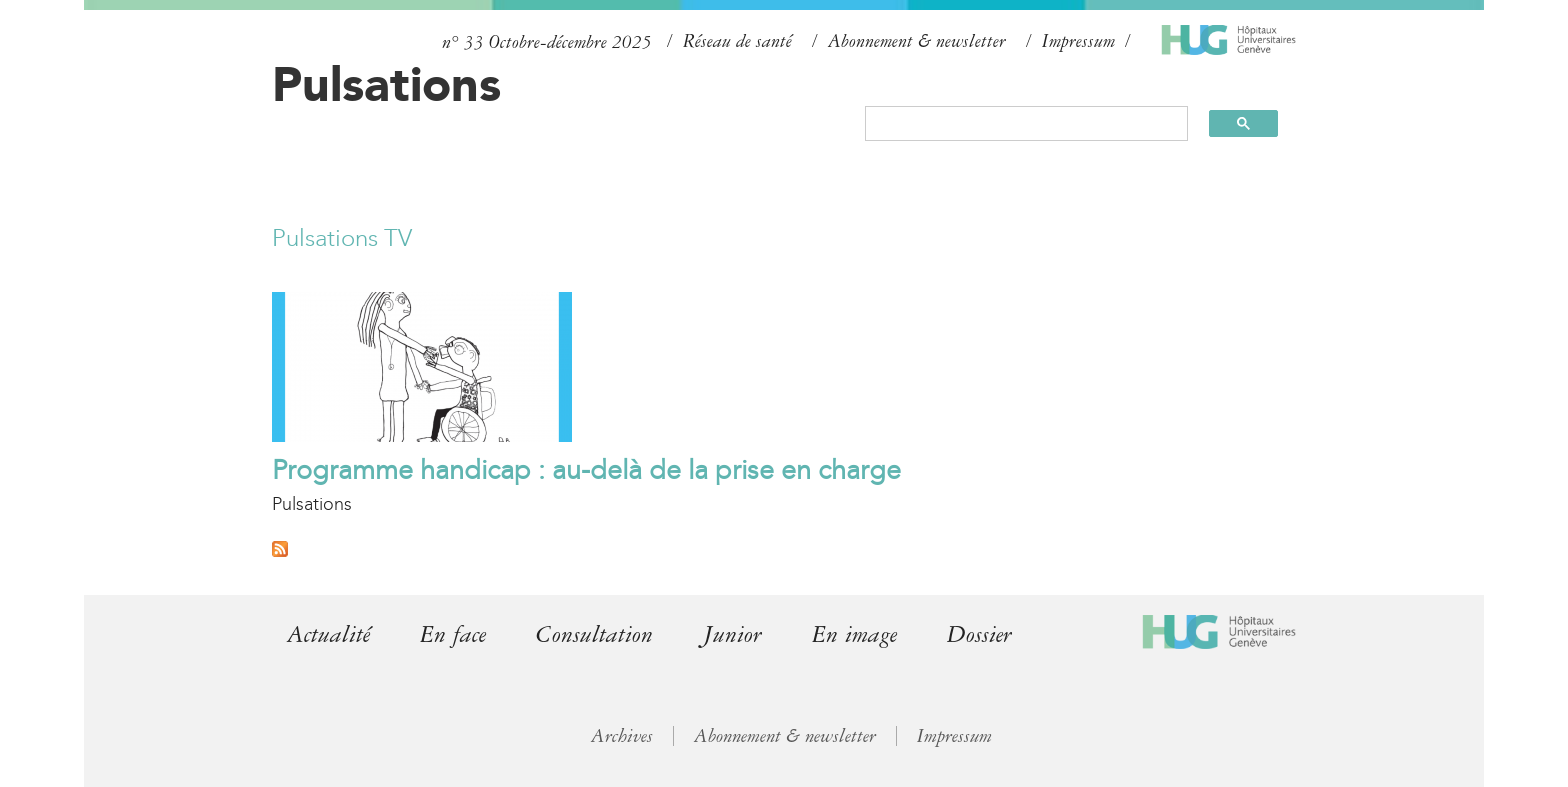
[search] (1017, 123)
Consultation (594, 634)
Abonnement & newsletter (917, 41)
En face (453, 634)
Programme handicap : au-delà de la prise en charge (586, 470)
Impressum (1078, 41)
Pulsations (386, 84)
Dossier (979, 634)
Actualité (328, 634)
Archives (622, 736)
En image (854, 634)
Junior (732, 634)
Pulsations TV (342, 238)
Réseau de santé (737, 41)
